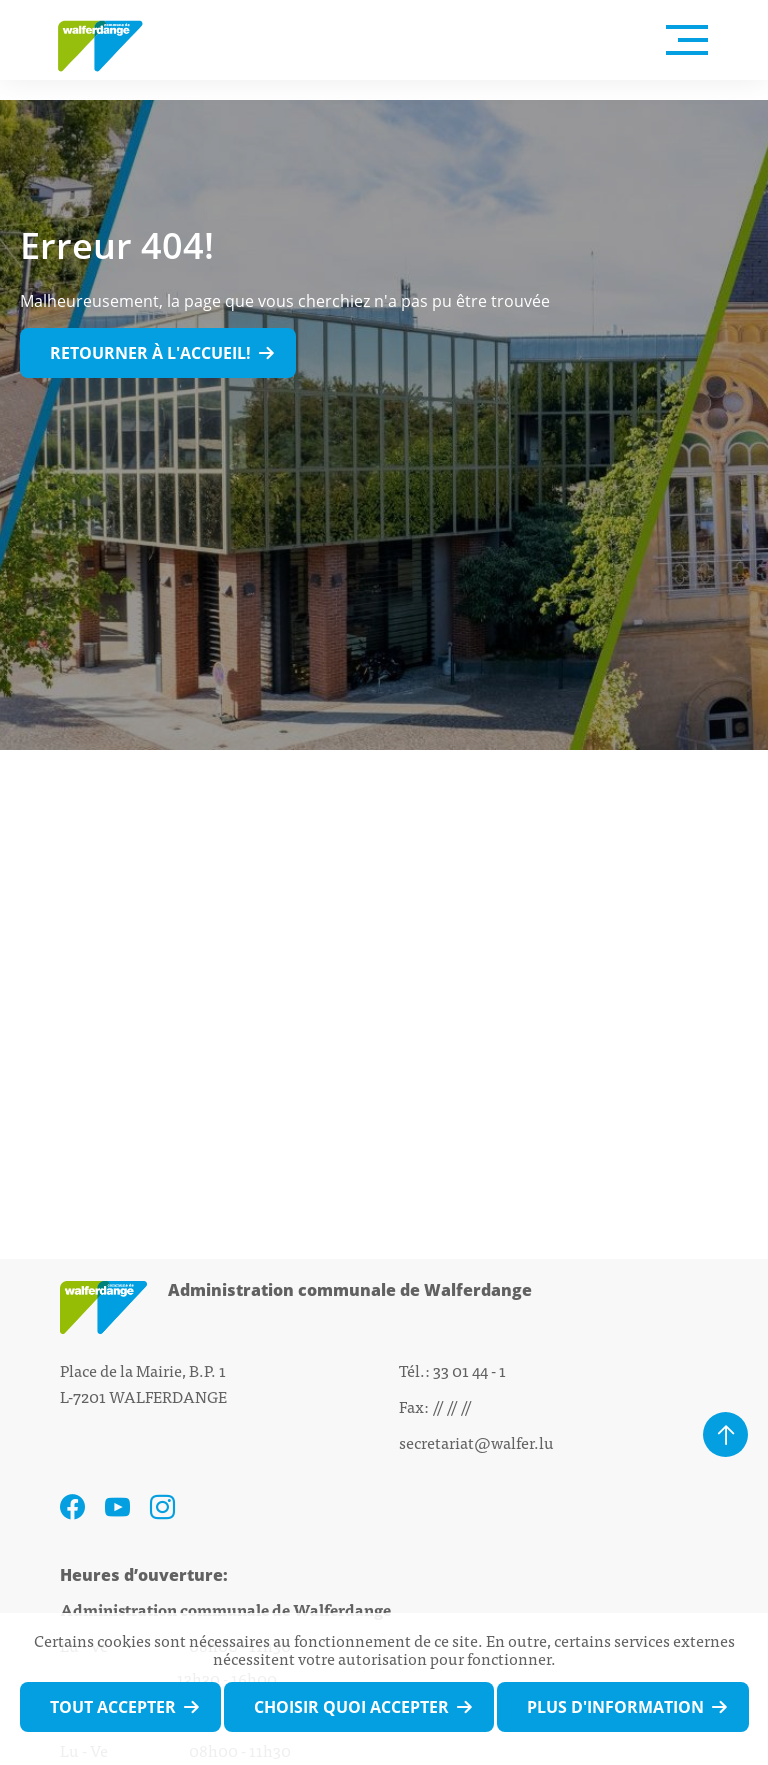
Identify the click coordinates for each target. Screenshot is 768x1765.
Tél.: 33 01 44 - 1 (452, 1370)
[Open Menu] (687, 40)
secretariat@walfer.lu (476, 1442)
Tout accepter (113, 1707)
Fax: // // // (435, 1406)
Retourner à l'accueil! (150, 353)
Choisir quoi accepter (351, 1707)
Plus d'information (615, 1707)
